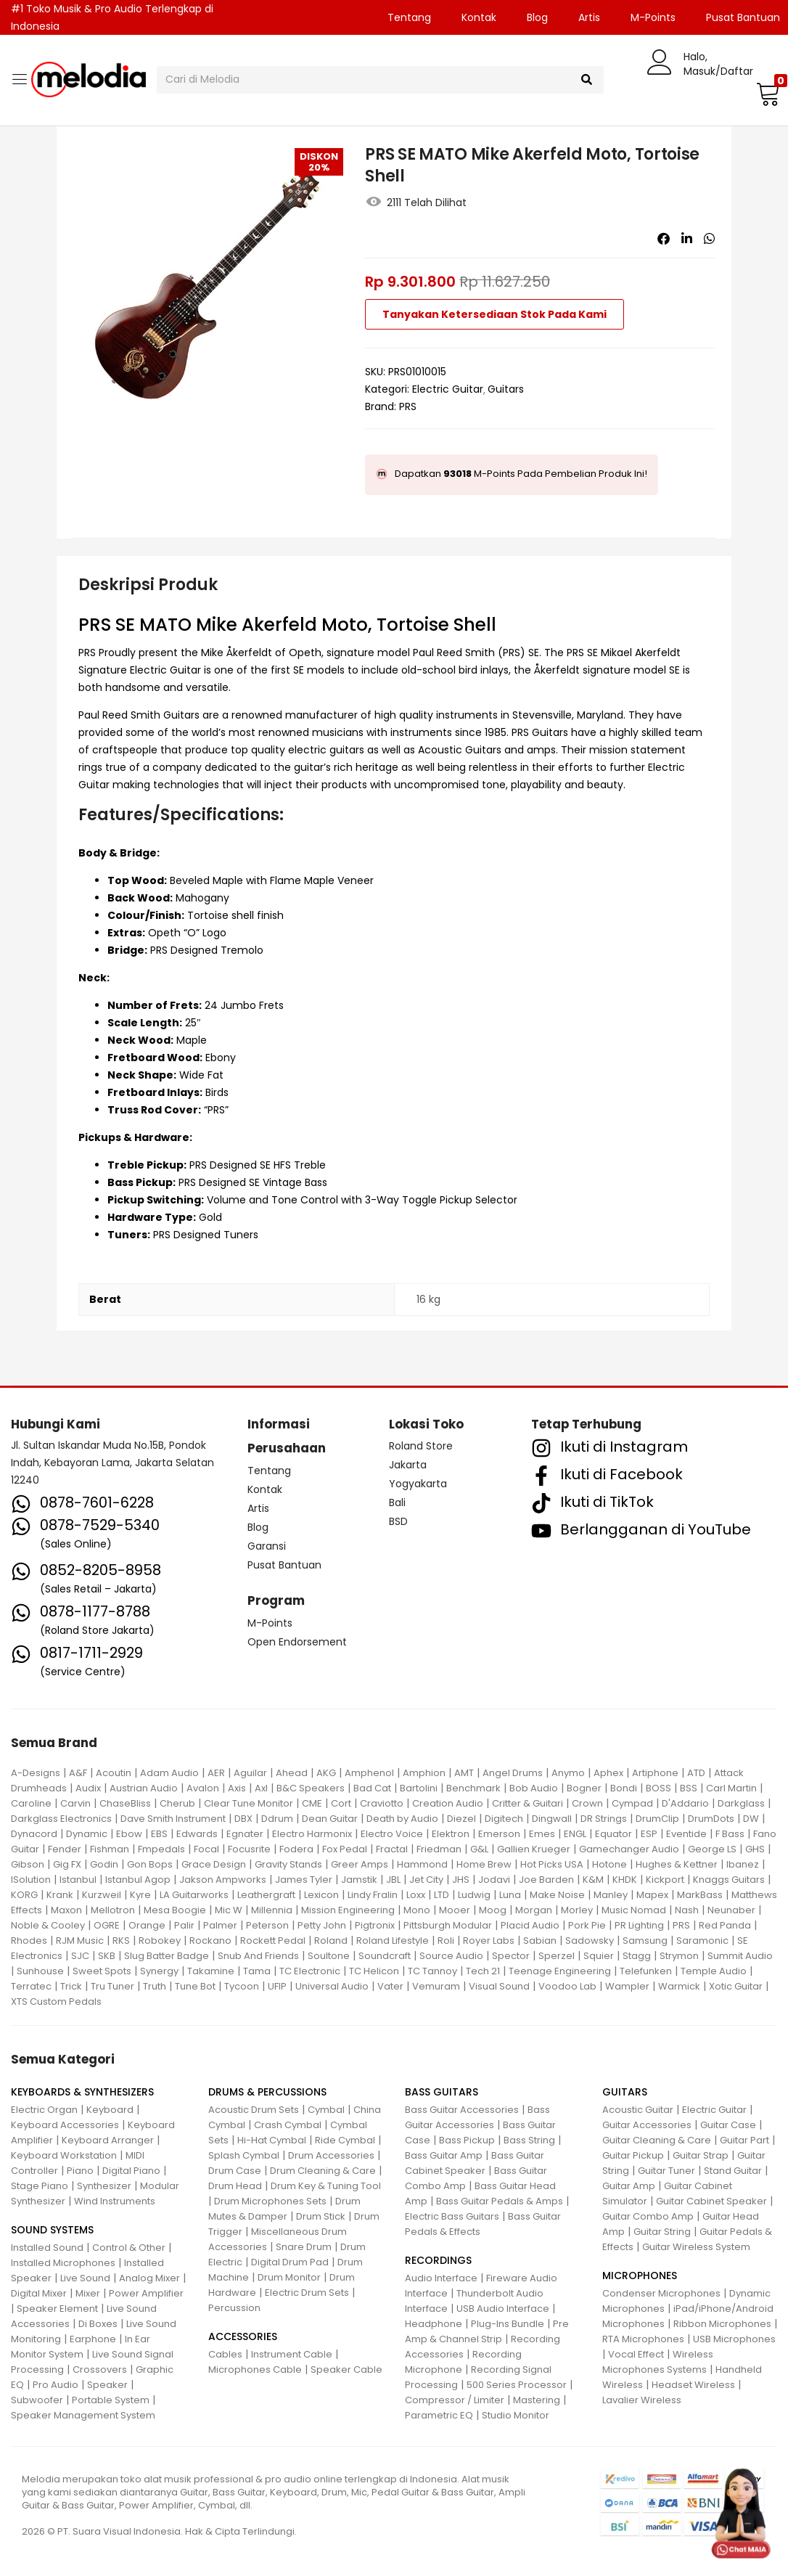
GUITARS (624, 2092)
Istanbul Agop (138, 1879)
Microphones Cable (255, 2369)
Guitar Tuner (666, 2171)
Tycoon (241, 1986)
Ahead (292, 1773)
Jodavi (494, 1879)
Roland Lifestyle (392, 1940)
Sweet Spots (102, 1971)
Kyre (140, 1895)
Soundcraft (384, 1956)
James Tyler (303, 1879)
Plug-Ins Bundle (507, 2324)
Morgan (533, 1910)
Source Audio (451, 1956)
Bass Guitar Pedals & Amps (499, 2201)
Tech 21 (483, 1971)
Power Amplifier (146, 2293)
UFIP (277, 1986)
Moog (492, 1910)
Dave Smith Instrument (173, 1818)
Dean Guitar (330, 1818)
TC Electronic (309, 1971)
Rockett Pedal (272, 1940)
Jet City (426, 1879)
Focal (206, 1849)
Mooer (454, 1910)
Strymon (679, 1956)
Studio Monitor (515, 2415)
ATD (696, 1773)
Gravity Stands (288, 1864)
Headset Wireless (693, 2385)
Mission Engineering (348, 1910)
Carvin (75, 1803)
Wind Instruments (114, 2201)
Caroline (31, 1803)
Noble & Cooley (48, 1925)
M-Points (653, 17)
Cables (225, 2354)
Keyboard (110, 2110)
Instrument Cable (291, 2354)
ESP (649, 1834)
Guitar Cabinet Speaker (711, 2201)
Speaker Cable (346, 2369)
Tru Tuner (112, 1986)
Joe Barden (546, 1879)
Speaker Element (57, 2308)
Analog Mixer (149, 2278)
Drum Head (235, 2186)
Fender (64, 1849)
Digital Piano (131, 2171)
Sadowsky (589, 1940)
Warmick (679, 1986)
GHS (755, 1849)
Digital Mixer (39, 2293)
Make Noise (557, 1895)
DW (751, 1818)
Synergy (159, 1971)
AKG (326, 1773)
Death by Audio (402, 1818)
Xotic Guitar (736, 1986)
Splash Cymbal (243, 2155)
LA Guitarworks (194, 1895)
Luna (510, 1895)
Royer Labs (488, 1940)
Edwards (197, 1834)
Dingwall (552, 1818)
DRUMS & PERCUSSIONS (267, 2092)
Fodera (296, 1849)
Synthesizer (104, 2186)
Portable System (110, 2400)
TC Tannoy (432, 1971)
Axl (261, 1788)
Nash (687, 1910)
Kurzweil (101, 1895)
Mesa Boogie (175, 1910)
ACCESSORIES (242, 2336)
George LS (712, 1849)
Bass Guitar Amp (444, 2155)
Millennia (271, 1910)
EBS (159, 1834)
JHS (460, 1879)
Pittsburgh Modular (447, 1925)
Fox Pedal (344, 1849)
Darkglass (741, 1803)
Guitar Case (728, 2125)
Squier (598, 1956)
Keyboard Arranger (108, 2140)
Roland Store (421, 1446)
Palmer (220, 1925)
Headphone (433, 2324)
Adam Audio (169, 1773)
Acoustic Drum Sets (253, 2110)
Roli (446, 1940)
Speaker (107, 2385)
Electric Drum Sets (307, 2292)
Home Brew (484, 1864)
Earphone (93, 2339)
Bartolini (419, 1788)
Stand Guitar (733, 2171)
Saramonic (702, 1940)
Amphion (424, 1773)
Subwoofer (37, 2400)
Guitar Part (744, 2140)
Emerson (499, 1834)
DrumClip (657, 1818)
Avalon (202, 1788)
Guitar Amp (628, 2186)
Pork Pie (587, 1925)
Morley (577, 1910)
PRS (407, 406)
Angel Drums (513, 1773)
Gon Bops (150, 1864)
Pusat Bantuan (284, 1565)
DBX (243, 1818)
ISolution (31, 1879)
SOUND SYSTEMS (52, 2230)
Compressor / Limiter (454, 2400)
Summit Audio (740, 1956)
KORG (24, 1895)
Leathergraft (266, 1895)
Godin (104, 1864)
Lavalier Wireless (641, 2400)
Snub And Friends (258, 1956)
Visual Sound (499, 1986)
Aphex (608, 1773)
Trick (71, 1986)
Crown (587, 1803)
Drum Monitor (289, 2277)
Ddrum (277, 1818)
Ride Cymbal (345, 2140)
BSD (398, 1521)
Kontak (478, 17)
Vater (390, 1986)
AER (216, 1773)
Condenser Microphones (661, 2293)
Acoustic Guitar (637, 2110)
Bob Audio (533, 1788)
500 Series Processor (517, 2385)
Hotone (609, 1864)
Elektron (450, 1834)
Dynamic (86, 1834)
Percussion (234, 2308)
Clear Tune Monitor (248, 1803)
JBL (393, 1879)
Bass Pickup (467, 2140)
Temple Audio (714, 1971)
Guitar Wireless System (696, 2247)
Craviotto (381, 1803)
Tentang (409, 17)
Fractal (392, 1849)
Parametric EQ (439, 2415)
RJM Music (80, 1940)
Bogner (584, 1788)
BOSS (658, 1788)
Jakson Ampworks (222, 1879)
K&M (593, 1879)
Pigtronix (375, 1925)
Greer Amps (359, 1864)
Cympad (632, 1803)
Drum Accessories (331, 2155)
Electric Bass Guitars (452, 2216)
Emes (542, 1834)
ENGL (575, 1834)
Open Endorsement (297, 1642)
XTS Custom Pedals (56, 2001)
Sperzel (556, 1956)
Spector (511, 1956)
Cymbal (326, 2110)
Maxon (66, 1910)
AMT (464, 1773)
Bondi (623, 1788)
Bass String (529, 2140)
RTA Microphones (643, 2339)
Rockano (210, 1940)
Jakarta (408, 1464)
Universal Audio (332, 1986)
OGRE (107, 1925)
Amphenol (369, 1773)
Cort (341, 1803)
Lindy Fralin (373, 1895)
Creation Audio (447, 1803)
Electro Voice (392, 1834)
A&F (78, 1773)
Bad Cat (372, 1788)
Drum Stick (320, 2216)
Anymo (568, 1773)
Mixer (87, 2293)
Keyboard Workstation (64, 2155)
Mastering (536, 2400)
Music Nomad (634, 1910)
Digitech (504, 1818)
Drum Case (234, 2171)
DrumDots (711, 1818)
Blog (537, 17)
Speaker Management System (83, 2415)
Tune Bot (195, 1986)
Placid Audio (530, 1925)
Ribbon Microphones (722, 2324)
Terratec (31, 1986)
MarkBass (700, 1895)
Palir (184, 1925)
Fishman (109, 1849)
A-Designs (35, 1773)
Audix (88, 1788)
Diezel (461, 1818)
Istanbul (78, 1879)
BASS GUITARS (441, 2092)
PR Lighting (639, 1925)
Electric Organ (44, 2110)
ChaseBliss (125, 1803)
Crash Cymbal (287, 2125)
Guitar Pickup (633, 2155)
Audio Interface (441, 2278)
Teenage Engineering (560, 1971)
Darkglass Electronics (61, 1818)
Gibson (27, 1864)
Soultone (329, 1956)
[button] (766, 94)
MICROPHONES (639, 2275)
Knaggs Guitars (729, 1879)
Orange (146, 1925)
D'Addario (685, 1803)
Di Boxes (98, 2324)
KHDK (624, 1879)
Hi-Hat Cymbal (271, 2140)
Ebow (129, 1834)
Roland (331, 1940)
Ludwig (474, 1895)
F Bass (729, 1834)
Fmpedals (161, 1849)
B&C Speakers (310, 1788)
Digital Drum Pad (290, 2262)
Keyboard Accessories (65, 2125)
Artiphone (655, 1773)
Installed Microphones (63, 2263)
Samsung (645, 1940)
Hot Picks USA (551, 1864)
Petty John (321, 1925)
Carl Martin (731, 1788)
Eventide (686, 1834)
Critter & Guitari (527, 1803)
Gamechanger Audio (629, 1849)
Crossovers (100, 2369)
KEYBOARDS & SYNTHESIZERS (82, 2092)
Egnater (244, 1834)
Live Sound (85, 2278)
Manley (611, 1895)
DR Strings (603, 1818)
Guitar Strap (701, 2155)
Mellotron (113, 1910)
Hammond (422, 1864)
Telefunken (646, 1971)
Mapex (652, 1895)
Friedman (438, 1849)
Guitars (506, 389)
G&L (479, 1849)
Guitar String (662, 2231)
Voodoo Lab (567, 1986)
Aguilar (250, 1773)
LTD (441, 1895)
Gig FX (67, 1864)
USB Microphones (734, 2339)
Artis (589, 17)
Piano (80, 2171)
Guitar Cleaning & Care (656, 2140)
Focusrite (249, 1849)
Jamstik (359, 1879)
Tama (257, 1971)
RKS (121, 1940)
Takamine (210, 1971)
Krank (59, 1895)
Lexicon (321, 1895)
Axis (237, 1788)
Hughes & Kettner (677, 1864)
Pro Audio (55, 2385)
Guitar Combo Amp (648, 2216)
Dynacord (34, 1834)
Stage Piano (39, 2186)
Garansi (266, 1546)
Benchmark (473, 1788)
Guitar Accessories (646, 2125)
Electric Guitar (447, 389)
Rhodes (29, 1940)
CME (312, 1803)
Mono (416, 1910)
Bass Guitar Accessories (462, 2110)
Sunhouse (40, 1971)
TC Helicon (374, 1971)
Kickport (665, 1879)
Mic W (228, 1910)
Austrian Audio (144, 1788)
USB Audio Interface (502, 2308)
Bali (397, 1502)
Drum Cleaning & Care (323, 2171)
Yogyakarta (418, 1483)
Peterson (267, 1925)
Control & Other (128, 2247)
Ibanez (742, 1864)
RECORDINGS (438, 2260)
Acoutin (113, 1773)
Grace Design (213, 1864)
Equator (613, 1834)
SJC (80, 1956)
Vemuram (436, 1986)
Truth (154, 1986)
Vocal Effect (636, 2354)
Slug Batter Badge (166, 1956)
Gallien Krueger (533, 1849)
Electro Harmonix (312, 1834)
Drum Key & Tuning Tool (326, 2186)
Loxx (415, 1895)
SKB (106, 1956)
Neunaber (731, 1910)
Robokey (160, 1940)
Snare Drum (304, 2247)
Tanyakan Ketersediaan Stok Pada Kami (494, 314)
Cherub (177, 1803)
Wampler (627, 1986)
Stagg (637, 1956)
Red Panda (725, 1925)
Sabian (540, 1940)
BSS (688, 1788)
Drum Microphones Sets (270, 2201)
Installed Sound (47, 2247)
